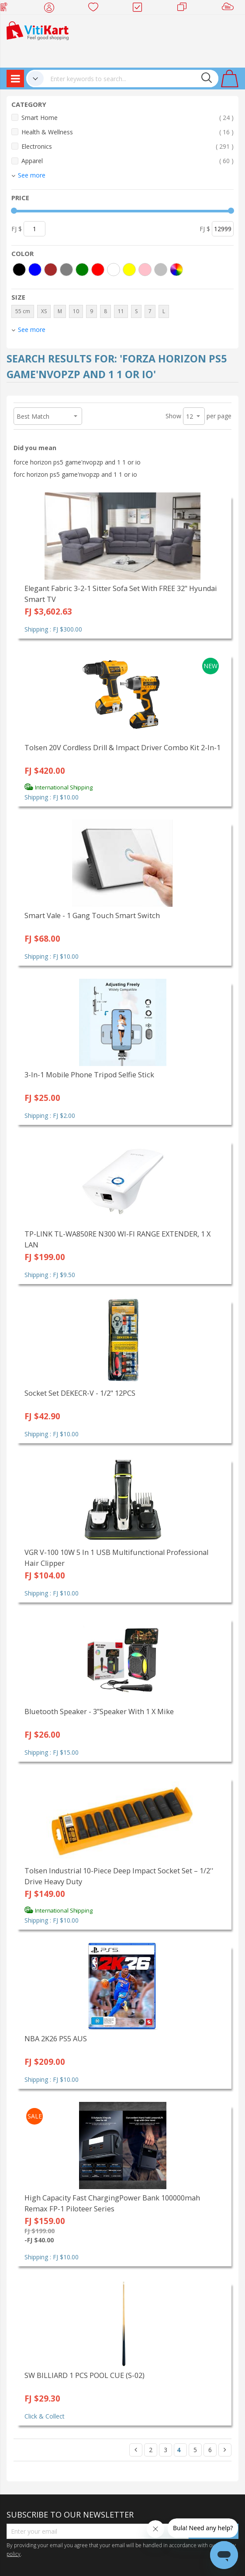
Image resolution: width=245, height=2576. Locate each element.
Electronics (127, 146)
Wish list (96, 8)
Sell (229, 8)
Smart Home (127, 118)
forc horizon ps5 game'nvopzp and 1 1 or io (75, 474)
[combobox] (131, 78)
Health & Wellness (127, 132)
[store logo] (38, 30)
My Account (51, 8)
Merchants (185, 8)
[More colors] (176, 269)
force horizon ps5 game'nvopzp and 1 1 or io (77, 462)
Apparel (127, 161)
